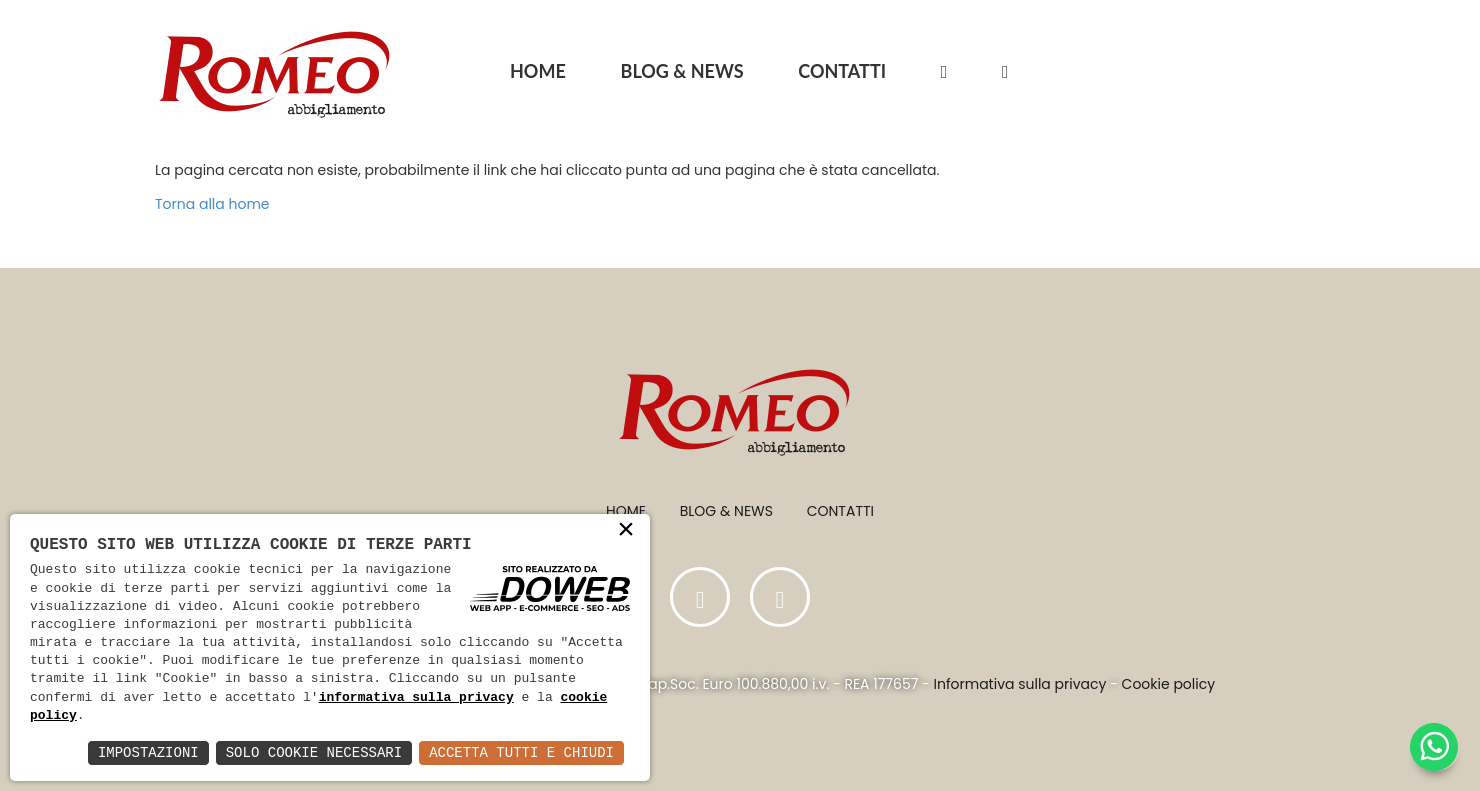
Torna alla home (212, 204)
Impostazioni (148, 752)
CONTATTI (842, 71)
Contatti (840, 511)
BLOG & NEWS (682, 71)
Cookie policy (1169, 684)
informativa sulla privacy (416, 698)
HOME (538, 71)
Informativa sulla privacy (1020, 684)
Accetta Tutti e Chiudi (521, 752)
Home (626, 511)
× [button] (626, 534)
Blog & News (726, 511)
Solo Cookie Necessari (314, 752)
